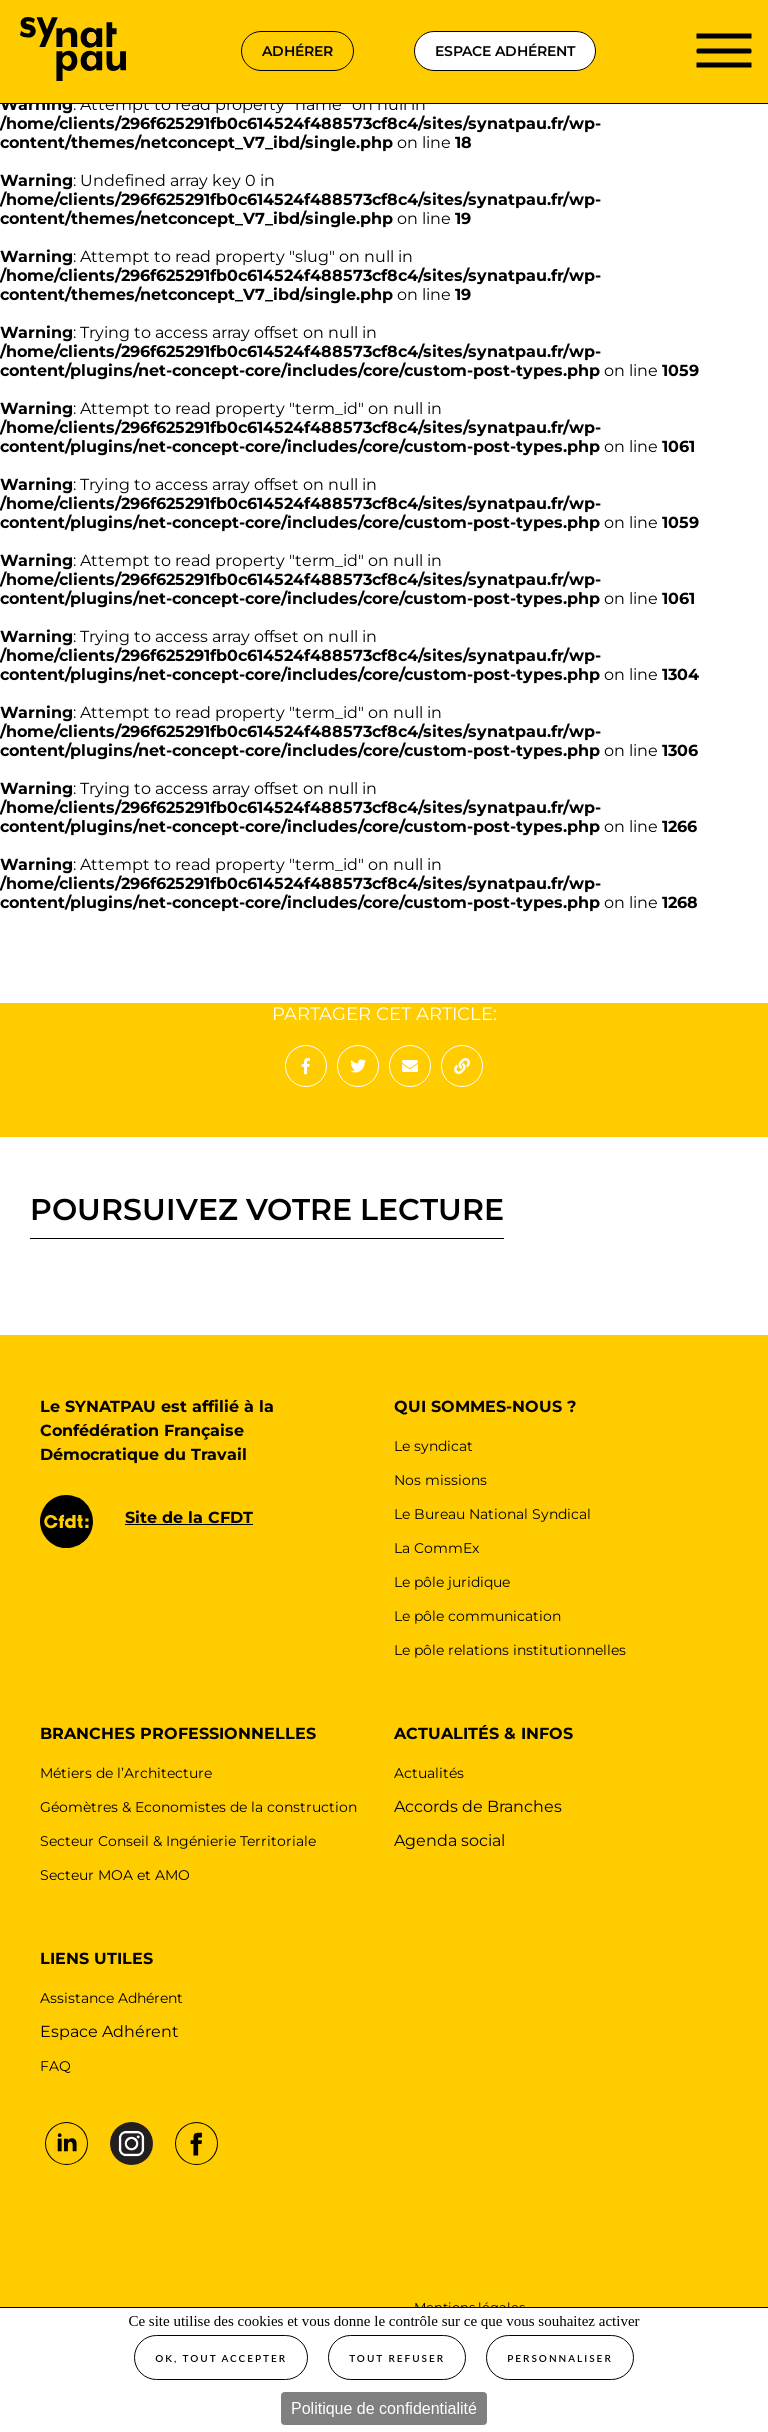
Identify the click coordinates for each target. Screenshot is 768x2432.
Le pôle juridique (452, 1582)
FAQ (55, 2066)
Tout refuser (397, 2358)
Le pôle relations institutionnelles (510, 1650)
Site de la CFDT (189, 1517)
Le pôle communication (477, 1616)
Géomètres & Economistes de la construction (198, 1807)
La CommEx (436, 1548)
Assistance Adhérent (111, 1998)
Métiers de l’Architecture (126, 1773)
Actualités (429, 1773)
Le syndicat (433, 1446)
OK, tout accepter (221, 2358)
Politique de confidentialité (384, 2408)
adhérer (297, 51)
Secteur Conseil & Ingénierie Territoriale (178, 1841)
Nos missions (440, 1480)
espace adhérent (505, 51)
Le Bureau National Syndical (492, 1514)
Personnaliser (560, 2358)
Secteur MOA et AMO (115, 1875)
